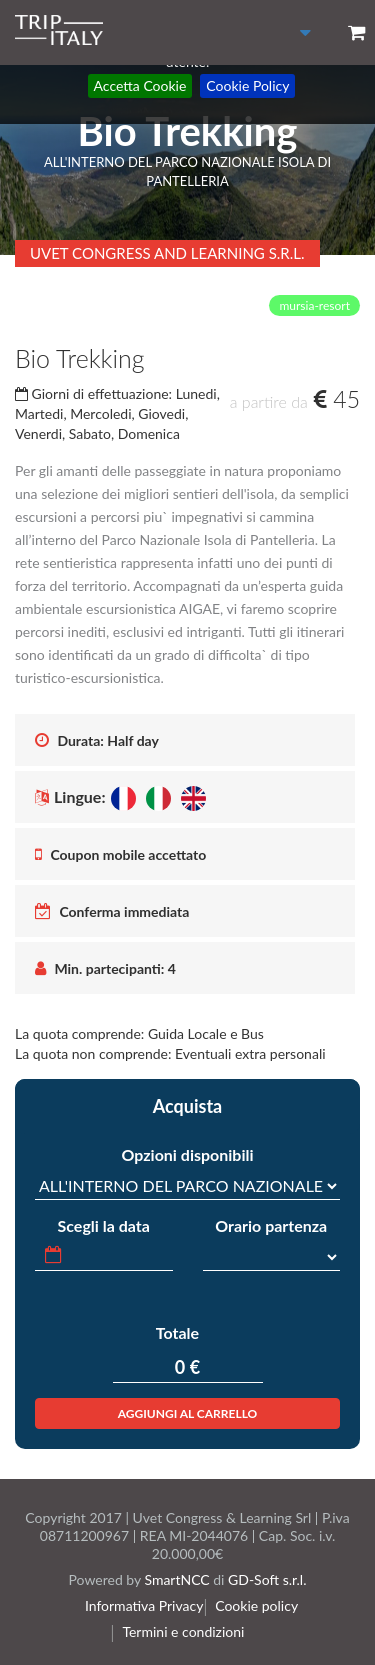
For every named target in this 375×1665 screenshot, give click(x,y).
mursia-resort (314, 305)
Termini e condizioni (188, 1631)
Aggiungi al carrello (188, 1413)
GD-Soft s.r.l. (267, 1579)
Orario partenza (271, 1225)
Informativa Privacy (150, 1605)
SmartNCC (176, 1579)
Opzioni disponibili (187, 1154)
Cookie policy (260, 1605)
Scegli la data (104, 1225)
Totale (177, 1332)
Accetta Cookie (140, 85)
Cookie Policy (247, 85)
